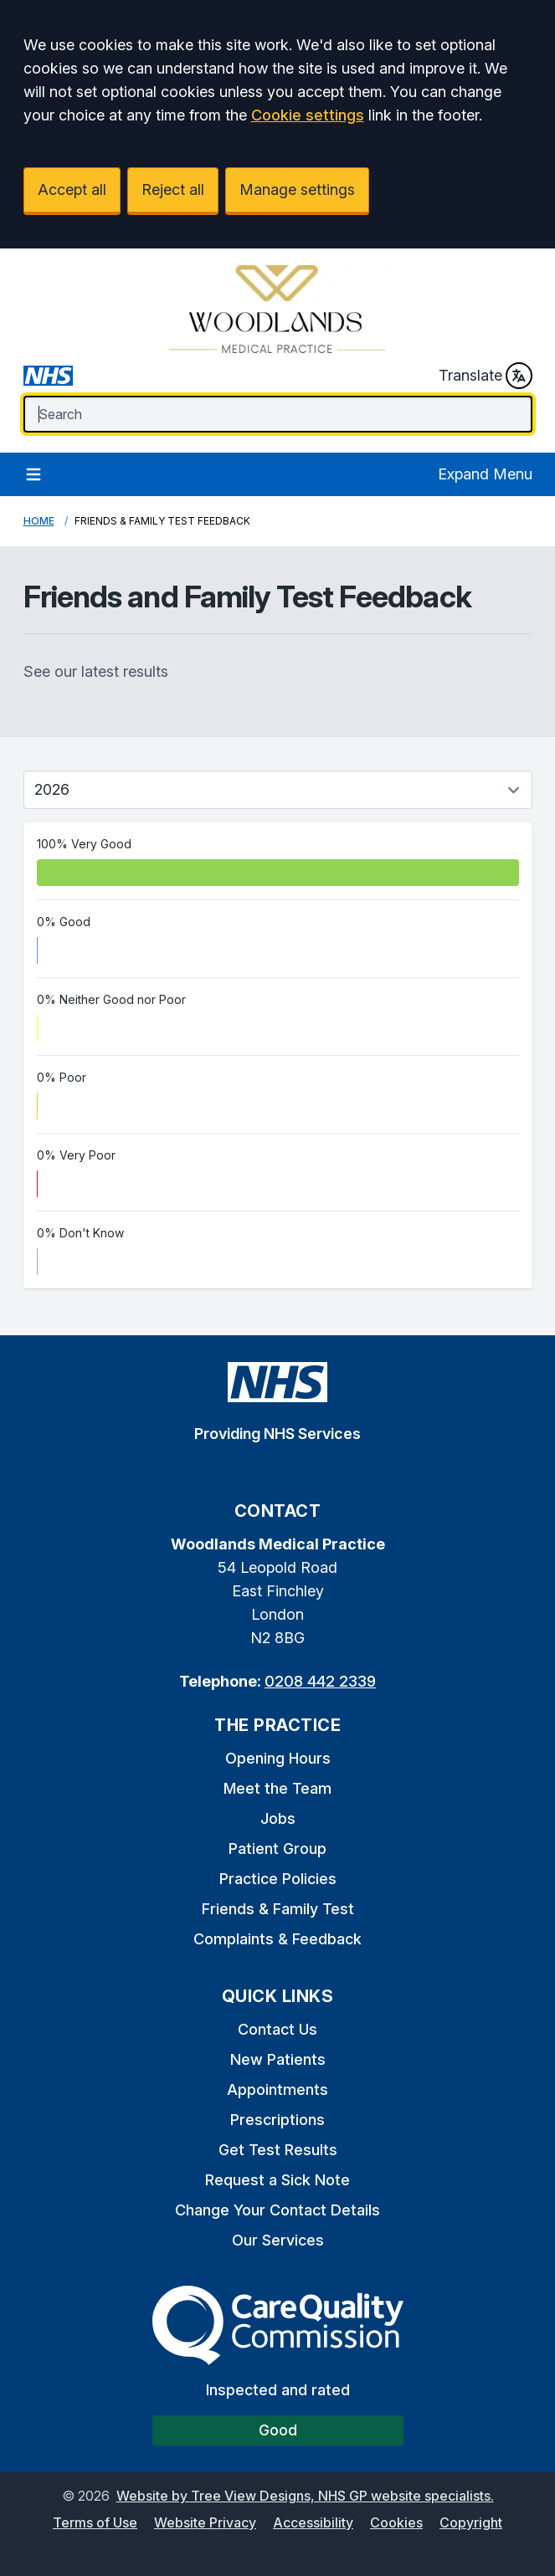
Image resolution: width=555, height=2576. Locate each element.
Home (38, 521)
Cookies (396, 2522)
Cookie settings (307, 115)
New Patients (278, 2059)
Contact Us (277, 2029)
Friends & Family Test (278, 1909)
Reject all (172, 189)
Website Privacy (205, 2522)
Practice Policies (278, 1878)
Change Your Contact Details (277, 2210)
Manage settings (297, 189)
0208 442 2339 (320, 1681)
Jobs (277, 1818)
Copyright (470, 2522)
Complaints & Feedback (277, 1939)
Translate (485, 375)
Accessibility (313, 2522)
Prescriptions (277, 2119)
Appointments (277, 2089)
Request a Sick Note (277, 2180)
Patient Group (277, 1848)
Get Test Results (277, 2150)
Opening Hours (278, 1758)
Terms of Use (95, 2522)
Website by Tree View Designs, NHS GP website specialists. (305, 2495)
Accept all (72, 189)
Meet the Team (277, 1788)
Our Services (278, 2240)
